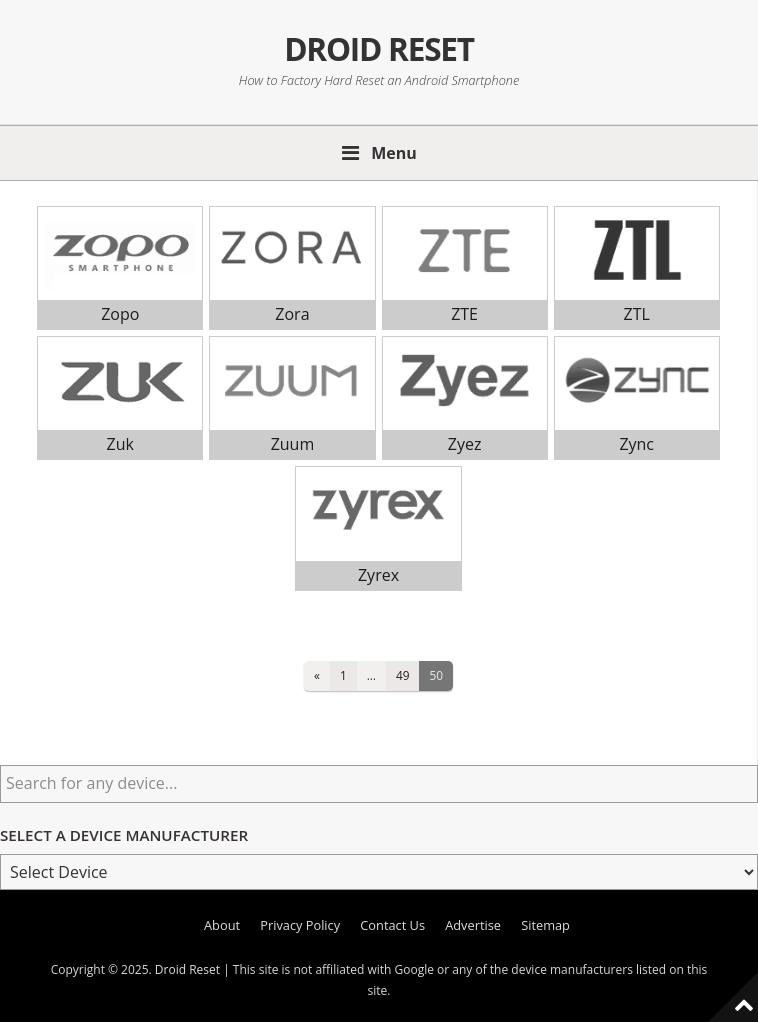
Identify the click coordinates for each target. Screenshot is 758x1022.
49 (403, 675)
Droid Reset (378, 48)
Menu (394, 153)
